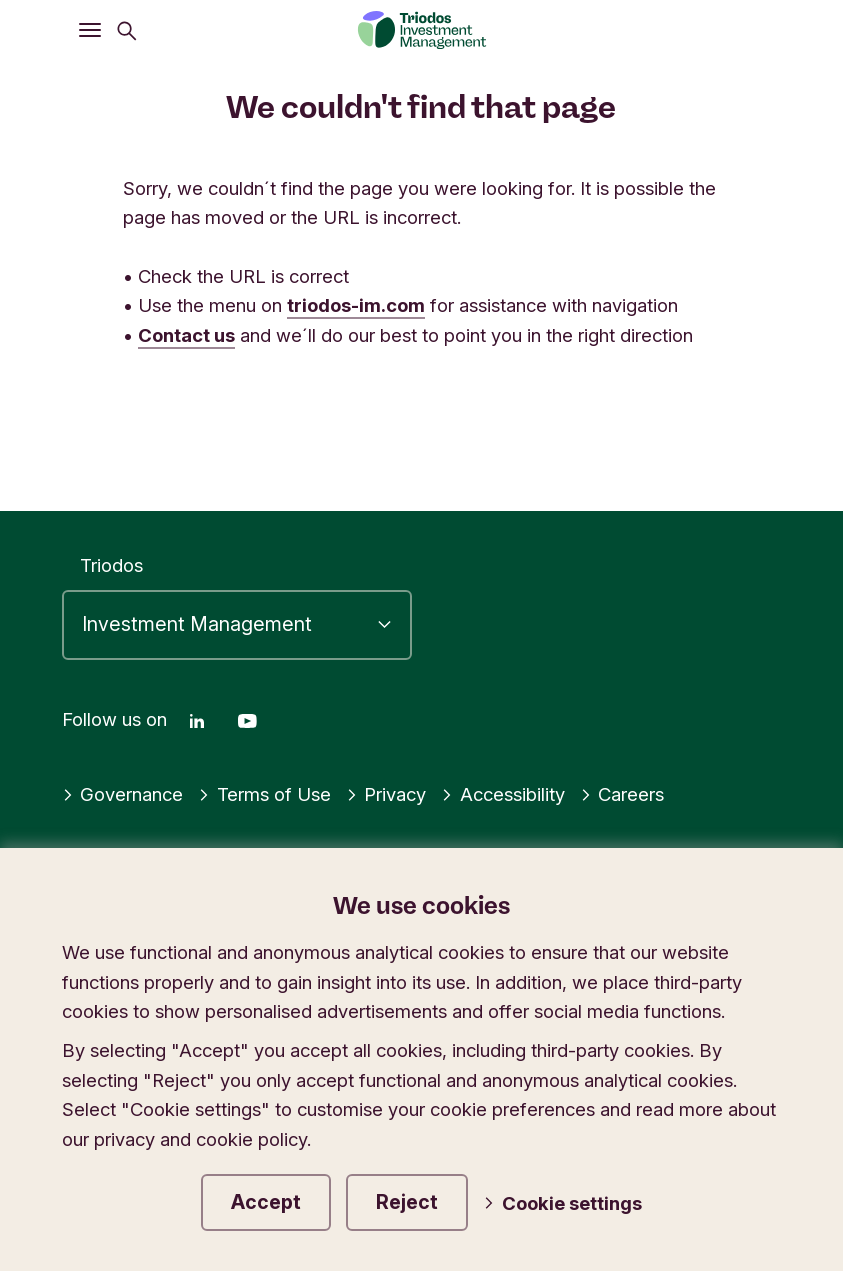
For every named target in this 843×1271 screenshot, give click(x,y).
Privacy (386, 794)
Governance (123, 794)
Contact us (186, 335)
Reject (407, 1202)
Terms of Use (264, 794)
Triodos (111, 565)
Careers (622, 794)
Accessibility (503, 794)
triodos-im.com (356, 305)
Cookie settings (562, 1203)
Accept (266, 1202)
